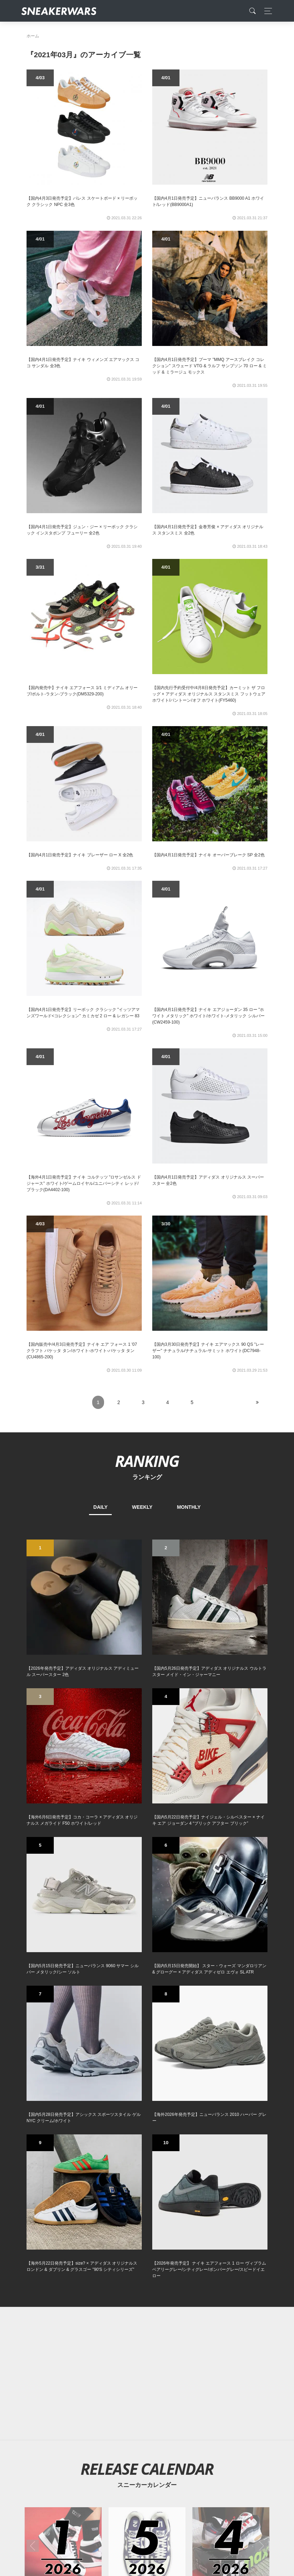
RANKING (147, 1460)
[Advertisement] (147, 2373)
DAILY (100, 1507)
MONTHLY (189, 1507)
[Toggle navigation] (266, 11)
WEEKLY (142, 1507)
